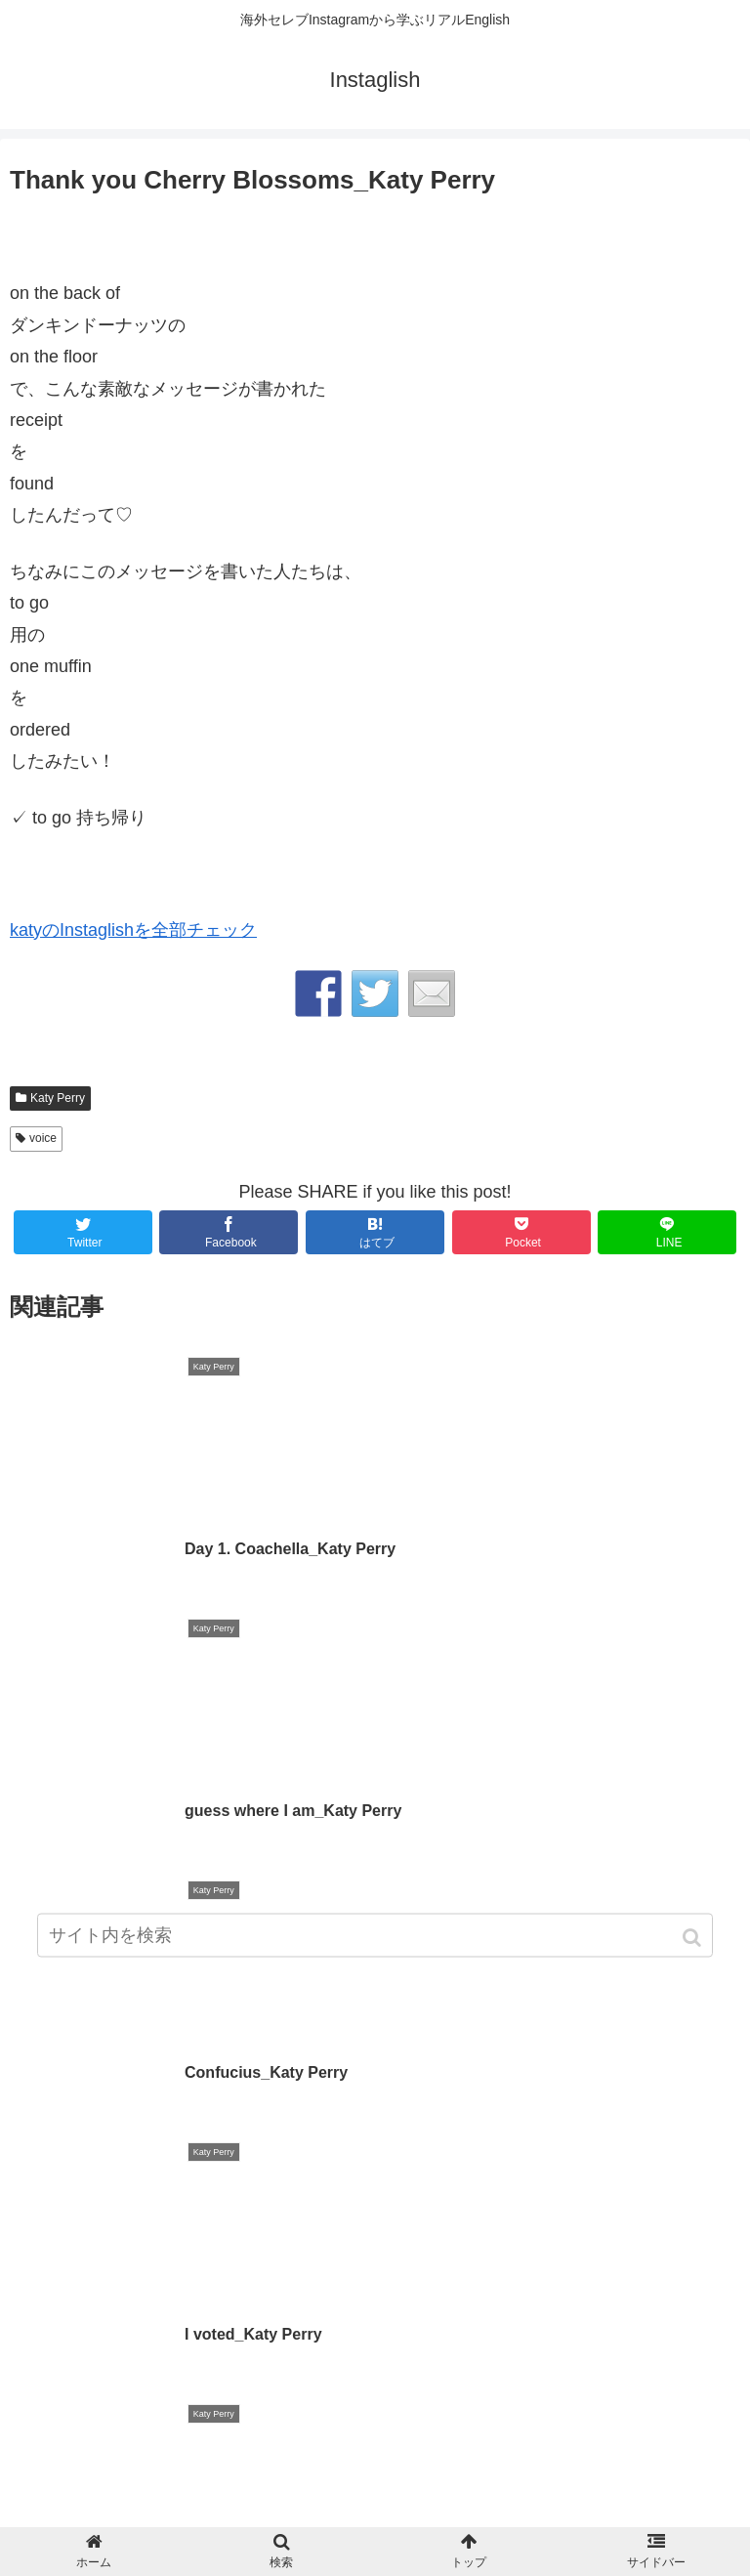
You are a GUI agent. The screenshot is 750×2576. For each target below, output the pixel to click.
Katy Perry (57, 1098)
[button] (694, 1942)
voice (43, 1138)
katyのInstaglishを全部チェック (133, 930)
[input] (374, 1941)
